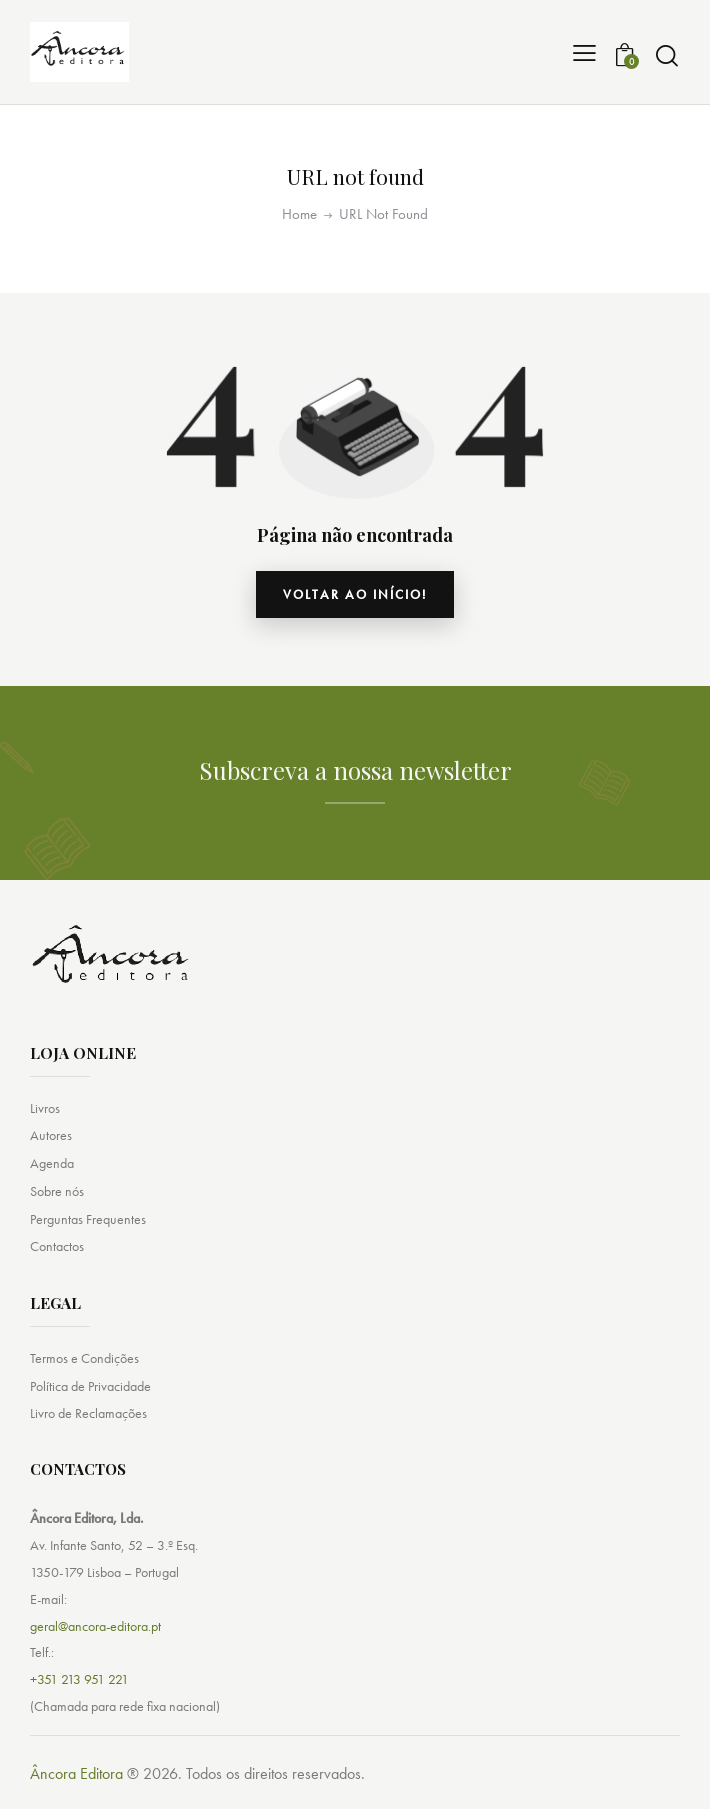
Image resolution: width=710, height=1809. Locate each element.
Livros (45, 1108)
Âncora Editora (76, 1774)
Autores (51, 1135)
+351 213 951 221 (79, 1680)
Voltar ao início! (355, 594)
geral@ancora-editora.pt (95, 1626)
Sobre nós (57, 1191)
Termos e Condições (84, 1358)
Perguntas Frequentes (88, 1219)
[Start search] (667, 55)
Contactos (57, 1247)
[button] (584, 51)
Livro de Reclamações (88, 1414)
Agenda (52, 1163)
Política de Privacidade (90, 1386)
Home (299, 214)
